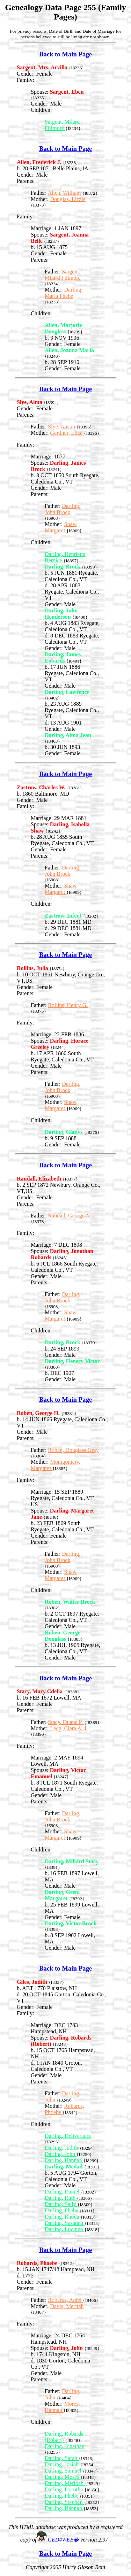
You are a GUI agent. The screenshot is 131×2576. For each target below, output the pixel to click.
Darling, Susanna (65, 2223)
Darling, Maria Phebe (63, 293)
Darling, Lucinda (64, 2229)
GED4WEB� (64, 2540)
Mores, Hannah (62, 2407)
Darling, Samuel (64, 2471)
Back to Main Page (65, 54)
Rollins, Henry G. (68, 1005)
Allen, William (65, 193)
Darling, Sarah (62, 2458)
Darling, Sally (61, 2204)
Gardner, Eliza (67, 433)
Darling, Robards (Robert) (64, 2437)
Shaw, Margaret (61, 527)
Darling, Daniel (63, 2192)
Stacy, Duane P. (66, 1722)
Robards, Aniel (65, 2300)
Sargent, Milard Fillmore (62, 125)
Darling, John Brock (62, 509)
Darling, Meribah (65, 2483)
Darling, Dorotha (64, 2489)
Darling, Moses (63, 2477)
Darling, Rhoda (63, 2217)
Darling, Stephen (64, 2502)
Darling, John (61, 2154)
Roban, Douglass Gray (73, 1450)
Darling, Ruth (61, 2198)
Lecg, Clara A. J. (69, 1728)
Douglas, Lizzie (68, 199)
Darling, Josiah (62, 2464)
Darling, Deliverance (68, 2136)
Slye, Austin (62, 427)
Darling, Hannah (64, 2160)
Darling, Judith (62, 2148)
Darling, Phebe (62, 2210)
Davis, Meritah (67, 2306)
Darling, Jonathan (65, 2446)
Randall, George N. (69, 1216)
